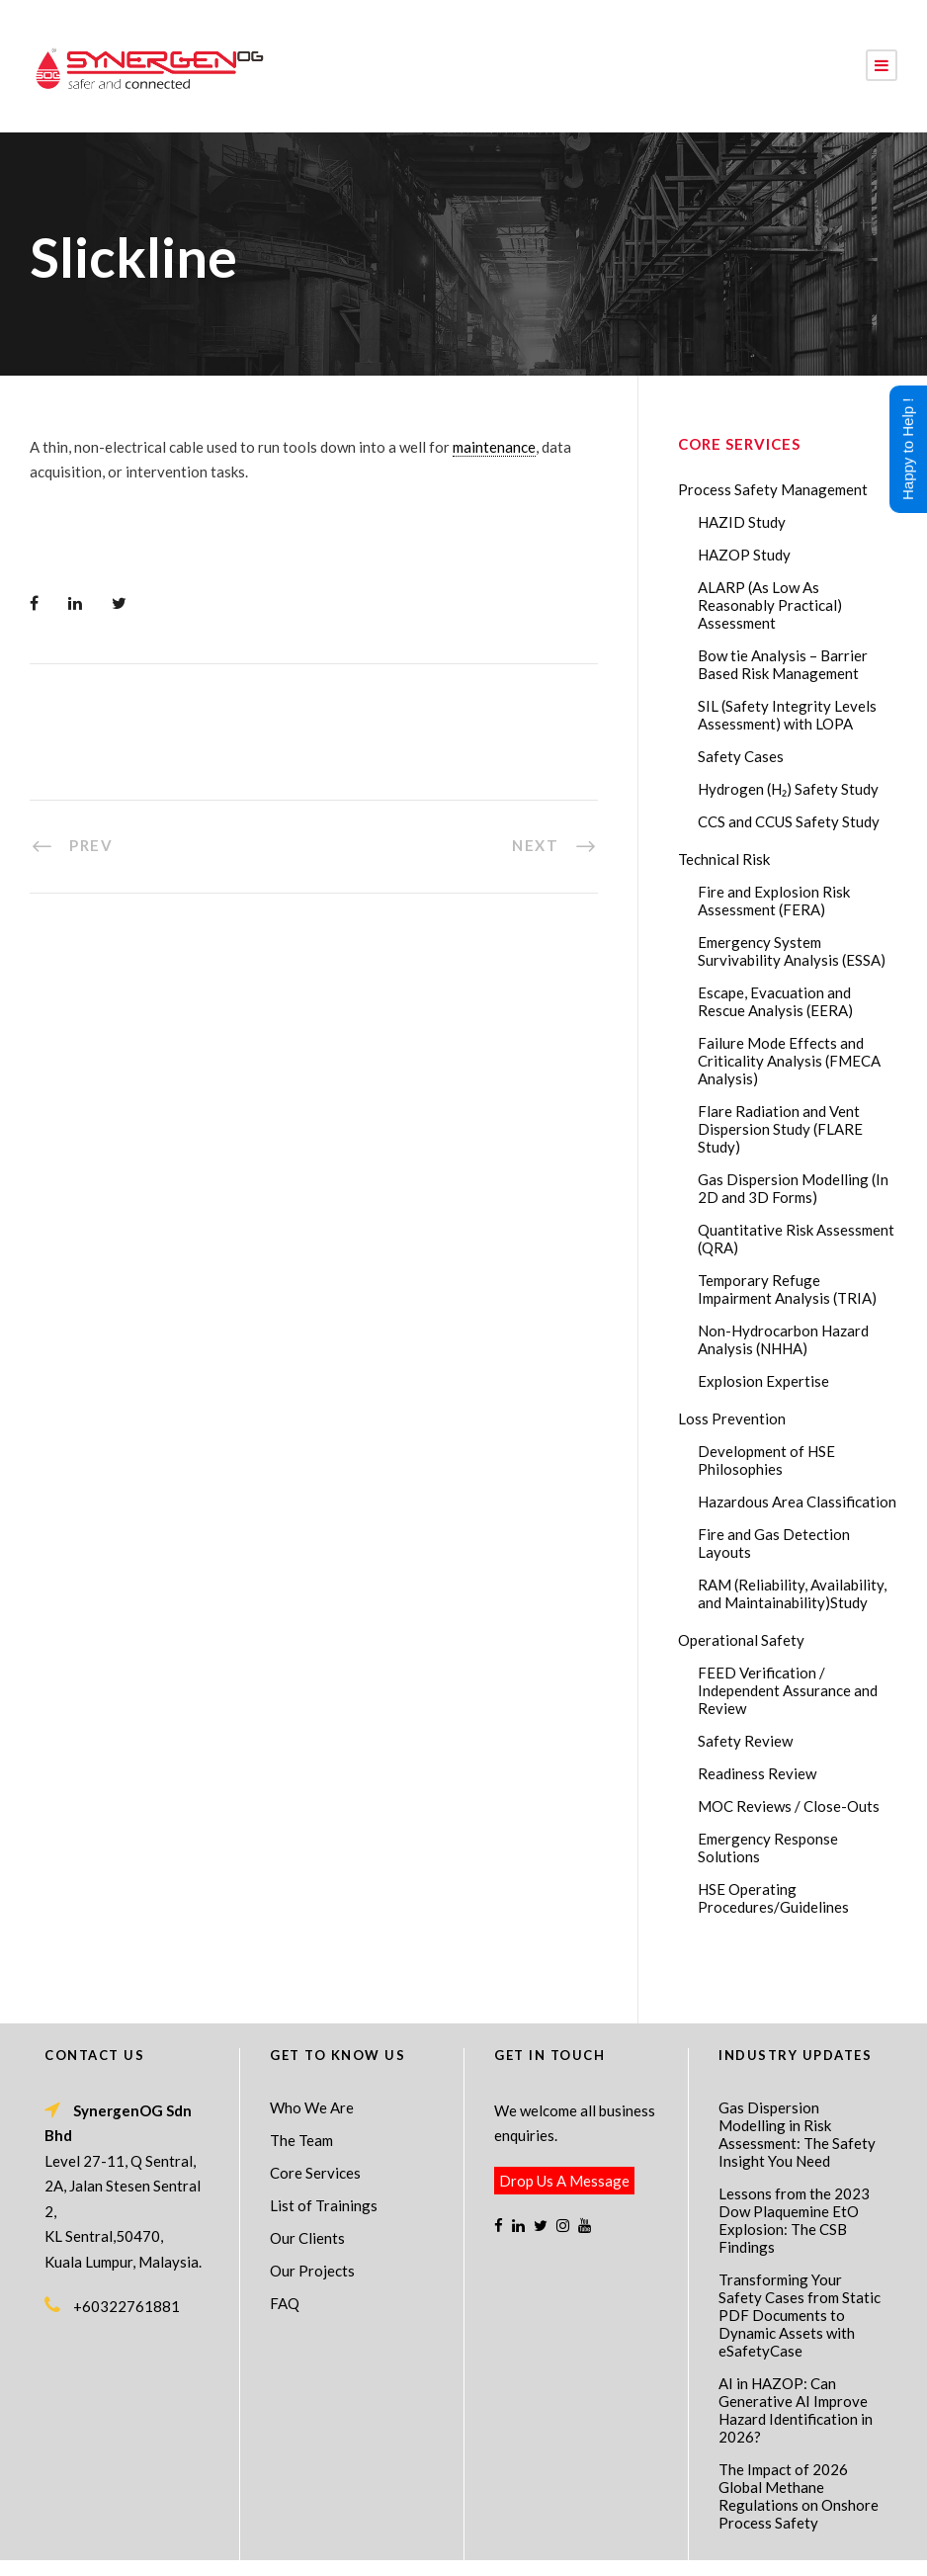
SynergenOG (453, 2528)
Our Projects (312, 2217)
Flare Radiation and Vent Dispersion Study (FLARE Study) (780, 1129)
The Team (301, 2087)
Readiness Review (757, 1773)
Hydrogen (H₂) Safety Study (788, 789)
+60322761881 (126, 2253)
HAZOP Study (744, 554)
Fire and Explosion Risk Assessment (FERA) (774, 900)
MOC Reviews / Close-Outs (789, 1806)
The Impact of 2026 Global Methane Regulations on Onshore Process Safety (798, 2442)
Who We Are (312, 2054)
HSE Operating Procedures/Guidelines (773, 1898)
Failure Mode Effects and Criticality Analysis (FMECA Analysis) (789, 1060)
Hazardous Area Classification (797, 1501)
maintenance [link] (494, 447)
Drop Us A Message (564, 2127)
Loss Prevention (732, 1418)
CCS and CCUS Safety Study (789, 821)
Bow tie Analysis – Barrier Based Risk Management (783, 664)
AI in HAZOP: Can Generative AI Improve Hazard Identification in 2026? (795, 2356)
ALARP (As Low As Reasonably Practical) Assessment (770, 605)
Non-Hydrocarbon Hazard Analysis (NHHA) (783, 1339)
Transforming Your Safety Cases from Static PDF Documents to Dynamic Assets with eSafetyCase (799, 2261)
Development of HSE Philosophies (766, 1460)
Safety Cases (741, 756)
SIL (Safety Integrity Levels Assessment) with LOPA (787, 714)
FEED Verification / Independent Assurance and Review (788, 1690)
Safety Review (745, 1741)
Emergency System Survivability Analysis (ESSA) (791, 951)
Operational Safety (741, 1640)
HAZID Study (742, 522)
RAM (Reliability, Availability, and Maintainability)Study (792, 1593)
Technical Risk (724, 859)
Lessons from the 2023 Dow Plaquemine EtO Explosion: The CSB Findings (794, 2166)
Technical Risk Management (622, 2547)
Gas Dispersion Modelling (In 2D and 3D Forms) (793, 1188)
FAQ (284, 2250)
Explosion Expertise (763, 1381)
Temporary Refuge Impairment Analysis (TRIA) (787, 1289)
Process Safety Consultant (465, 2547)
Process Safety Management (773, 489)
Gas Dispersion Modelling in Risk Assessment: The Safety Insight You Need (797, 2080)
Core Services (315, 2119)
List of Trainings (324, 2152)
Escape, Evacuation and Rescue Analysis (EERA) (775, 1001)
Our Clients (307, 2184)
